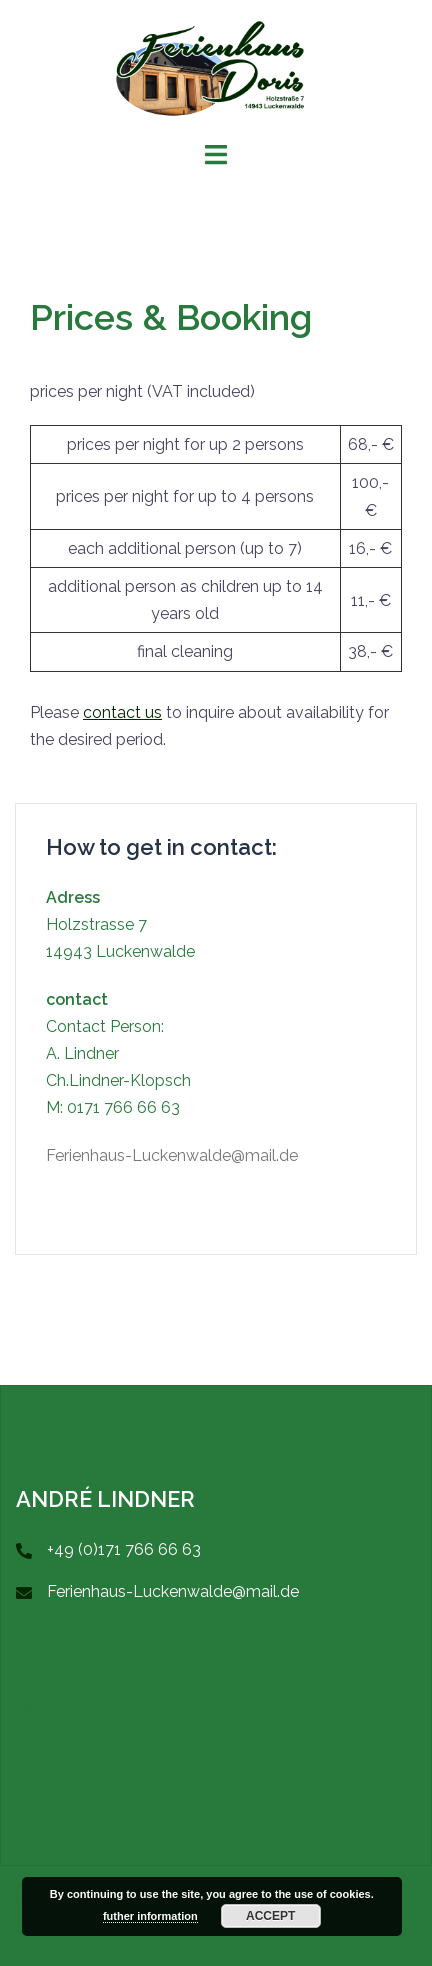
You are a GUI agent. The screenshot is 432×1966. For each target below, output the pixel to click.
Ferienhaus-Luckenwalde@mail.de (172, 1155)
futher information (150, 1916)
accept (270, 1916)
